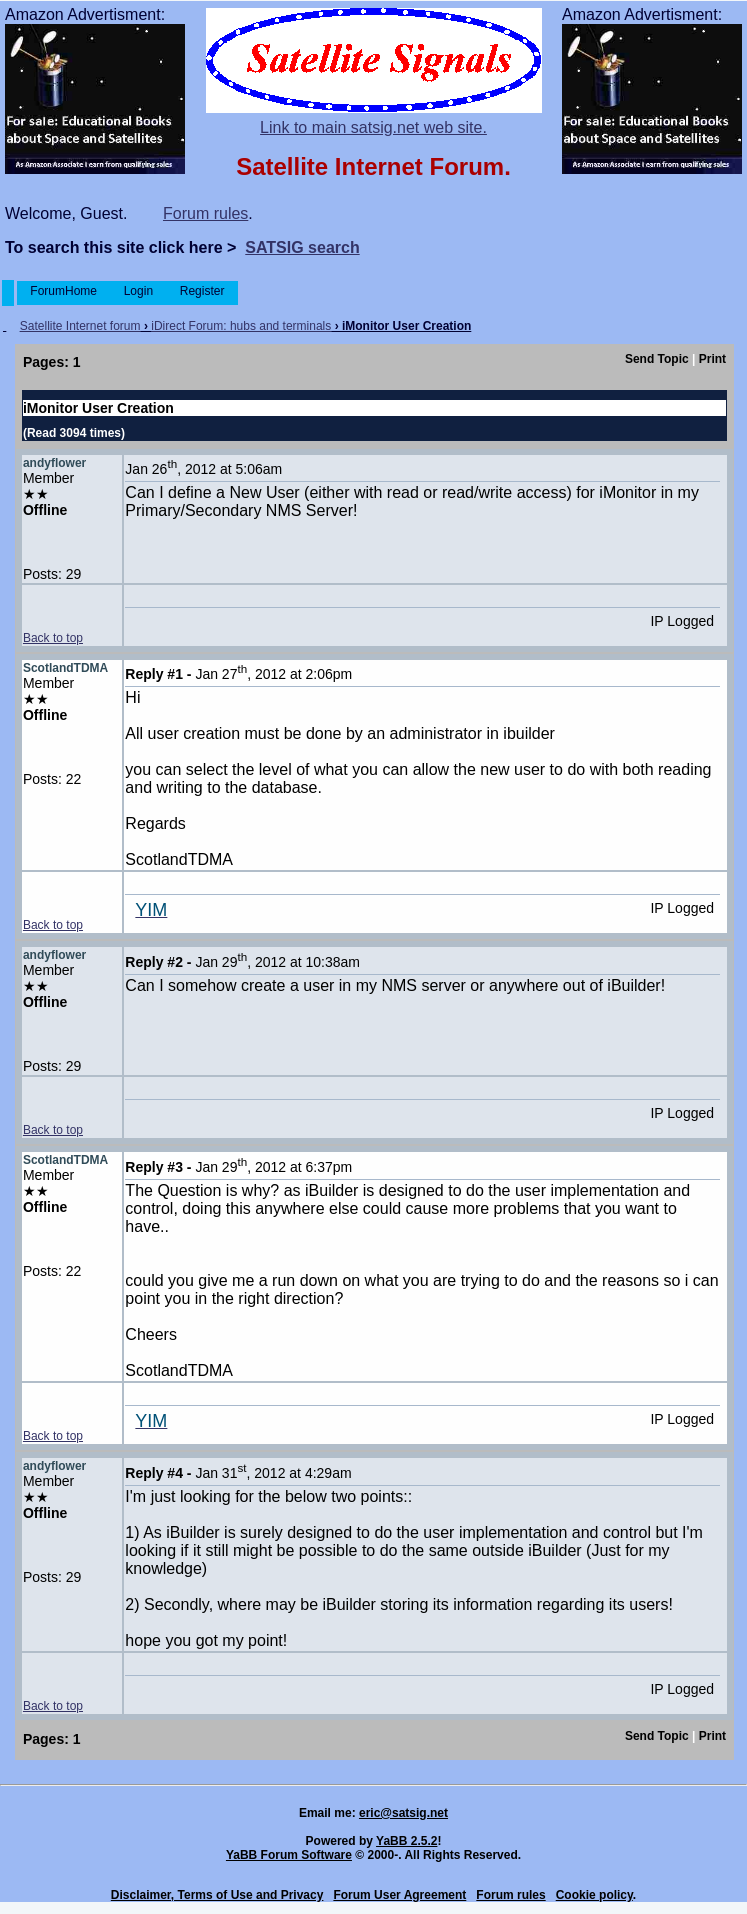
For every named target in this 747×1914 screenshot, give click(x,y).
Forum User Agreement (399, 1895)
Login (138, 291)
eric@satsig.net (403, 1813)
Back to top (53, 638)
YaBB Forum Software (289, 1855)
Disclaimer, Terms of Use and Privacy (217, 1895)
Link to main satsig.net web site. (373, 127)
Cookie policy (594, 1895)
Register (201, 291)
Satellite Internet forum (80, 326)
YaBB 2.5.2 (406, 1841)
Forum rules (205, 213)
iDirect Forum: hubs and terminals (241, 326)
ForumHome (63, 291)
